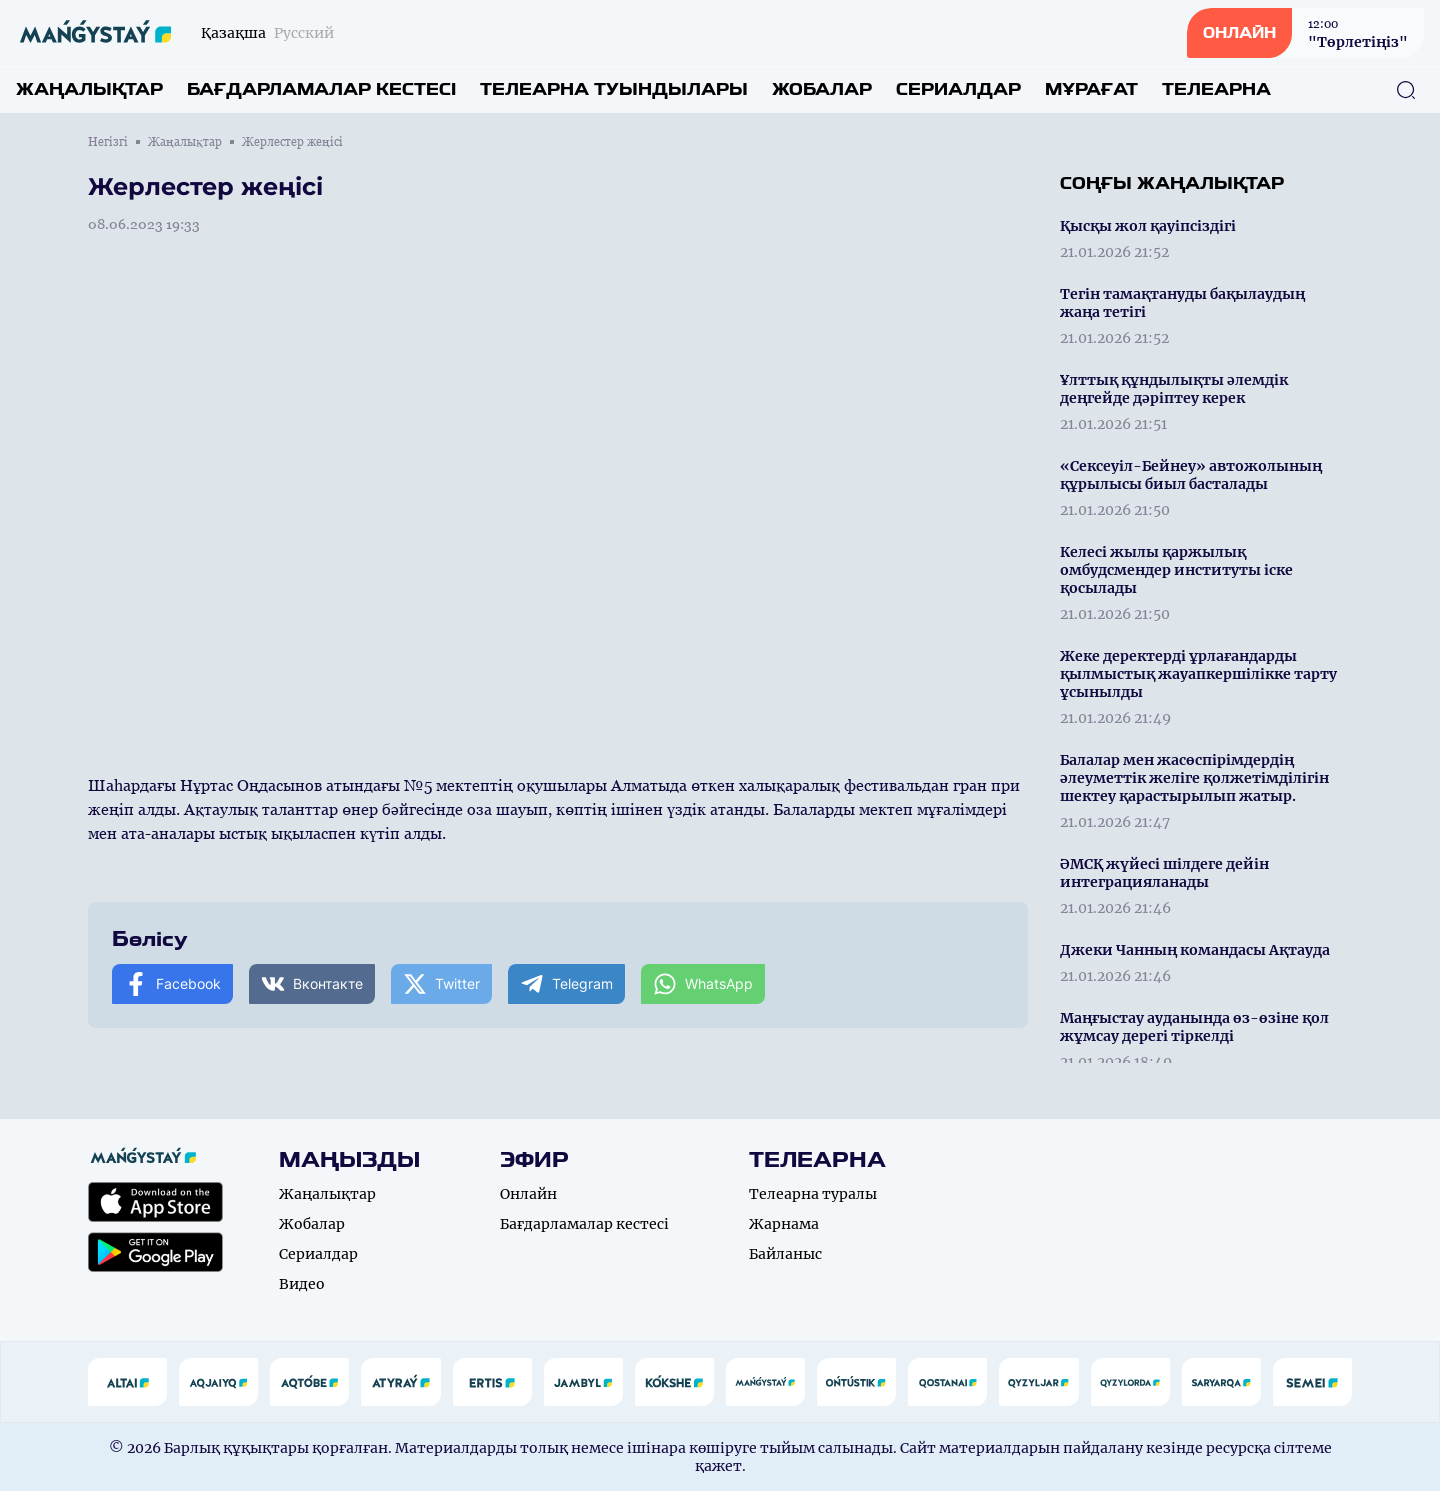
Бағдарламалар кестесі (321, 89)
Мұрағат (1091, 89)
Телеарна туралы (813, 1194)
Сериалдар (958, 89)
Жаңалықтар (89, 89)
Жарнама (784, 1224)
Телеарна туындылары (614, 89)
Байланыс (785, 1254)
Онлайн (528, 1194)
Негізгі (108, 142)
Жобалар (822, 89)
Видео (302, 1284)
